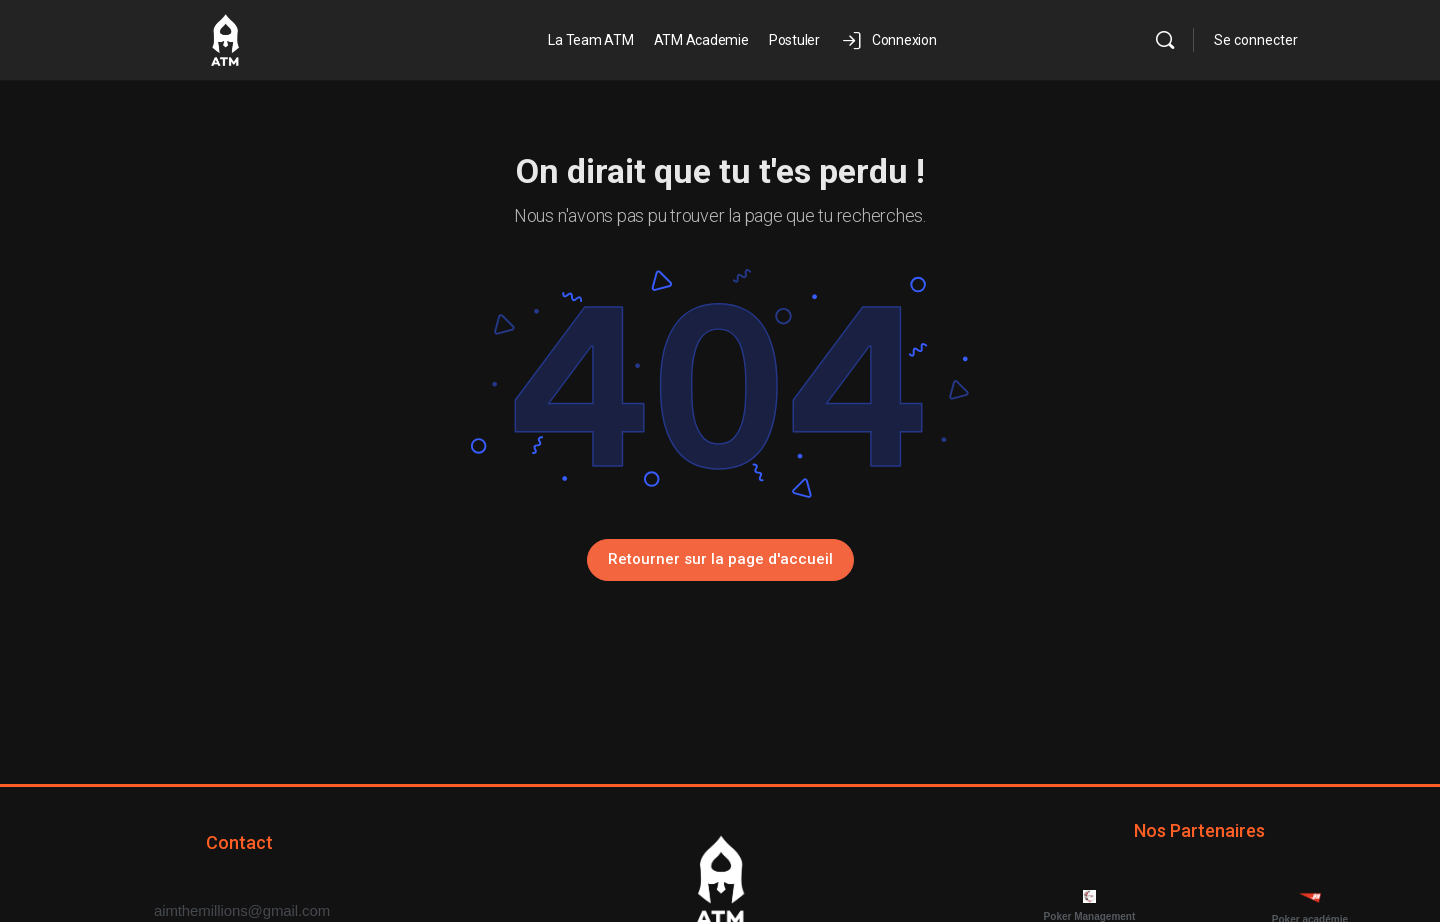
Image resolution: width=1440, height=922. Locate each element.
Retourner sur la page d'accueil (720, 559)
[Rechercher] (1165, 40)
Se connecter (1256, 40)
